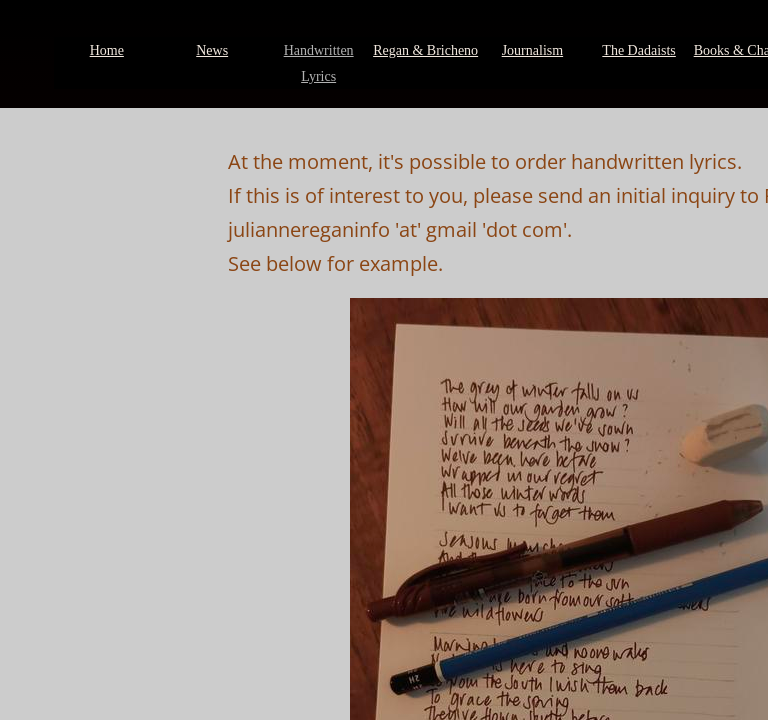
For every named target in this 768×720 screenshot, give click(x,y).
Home (107, 50)
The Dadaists (638, 50)
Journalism (532, 50)
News (212, 50)
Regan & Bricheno (425, 50)
